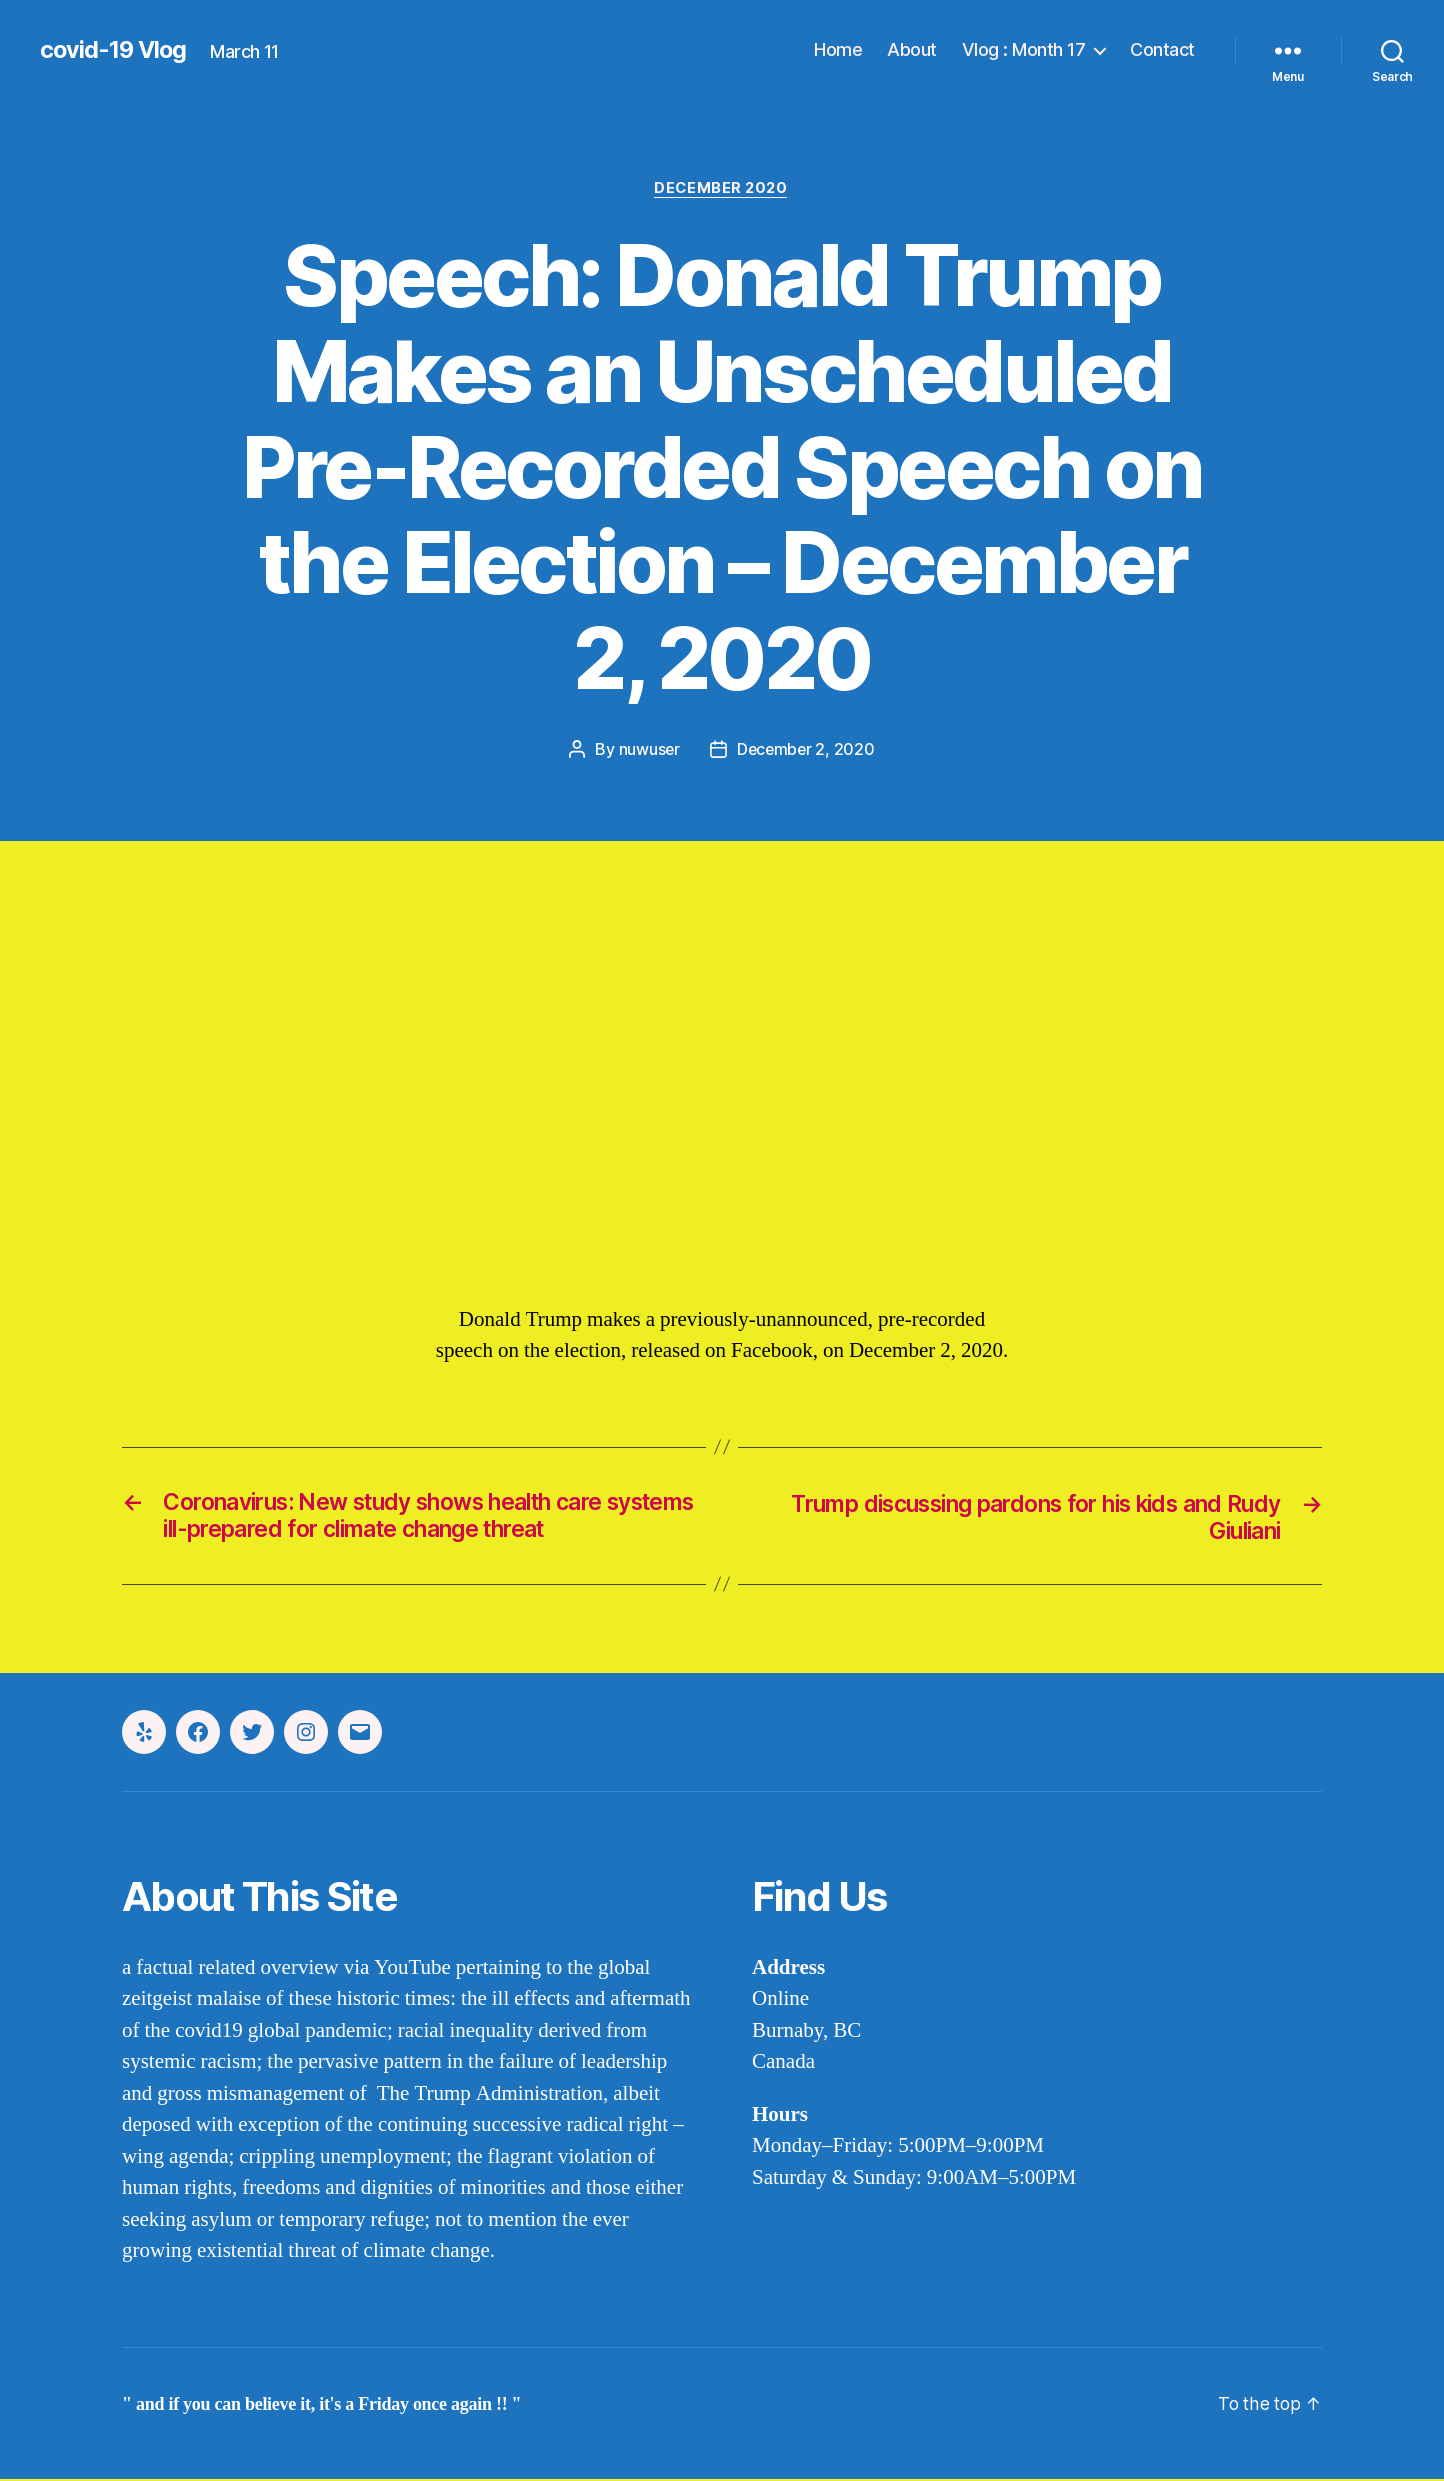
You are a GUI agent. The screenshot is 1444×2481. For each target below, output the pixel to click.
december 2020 (722, 189)
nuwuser (648, 750)
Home (838, 49)
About (912, 49)
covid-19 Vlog (115, 50)
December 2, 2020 (806, 750)
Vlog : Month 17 (1024, 49)
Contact (1162, 49)
